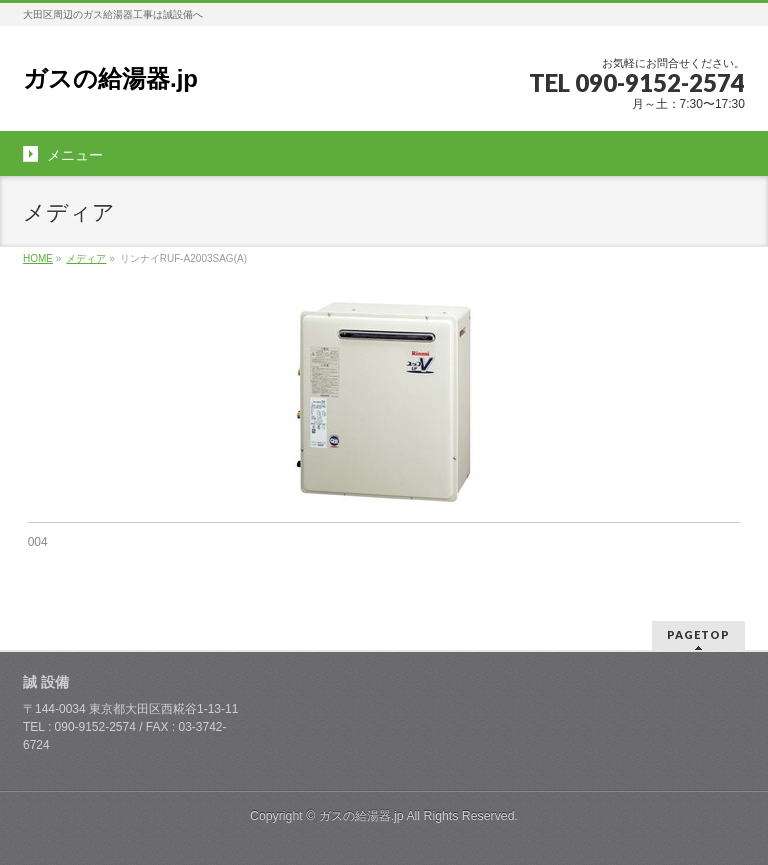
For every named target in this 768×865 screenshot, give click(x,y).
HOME (38, 258)
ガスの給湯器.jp (110, 78)
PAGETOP (698, 634)
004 (38, 542)
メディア (86, 258)
